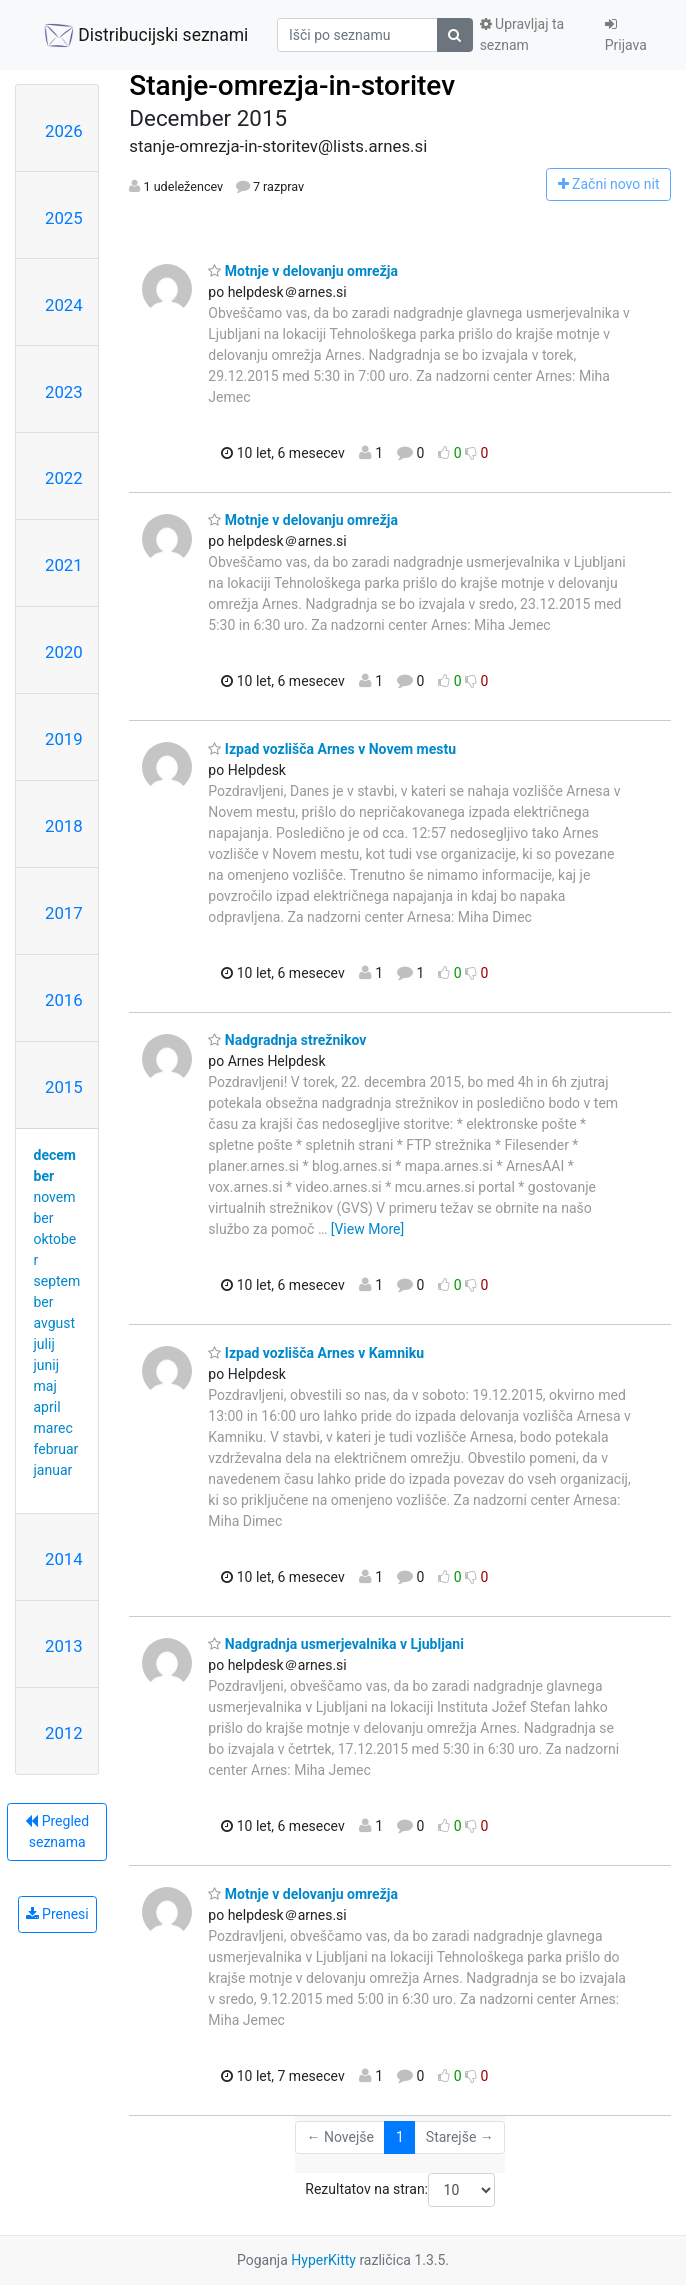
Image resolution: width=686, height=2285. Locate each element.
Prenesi (57, 1914)
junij (47, 1365)
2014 (64, 1559)
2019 (64, 739)
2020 (64, 652)
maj (45, 1386)
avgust (55, 1323)
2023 (64, 392)
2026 (64, 131)
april (47, 1407)
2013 (64, 1646)
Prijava (626, 35)
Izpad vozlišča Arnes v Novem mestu (332, 749)
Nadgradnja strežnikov (287, 1040)
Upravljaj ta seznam (522, 34)
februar (56, 1449)
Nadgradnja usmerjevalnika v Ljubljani (336, 1644)
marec (53, 1428)
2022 (64, 478)
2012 (64, 1733)
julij (44, 1344)
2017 (64, 913)
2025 (64, 218)
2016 (64, 1000)
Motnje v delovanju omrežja (303, 271)
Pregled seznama (57, 1831)
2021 (64, 565)
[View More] (367, 1229)
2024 (64, 305)
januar (53, 1470)
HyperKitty (323, 2260)
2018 (64, 826)
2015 (64, 1087)
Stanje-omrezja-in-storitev (292, 85)
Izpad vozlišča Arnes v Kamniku (316, 1353)
